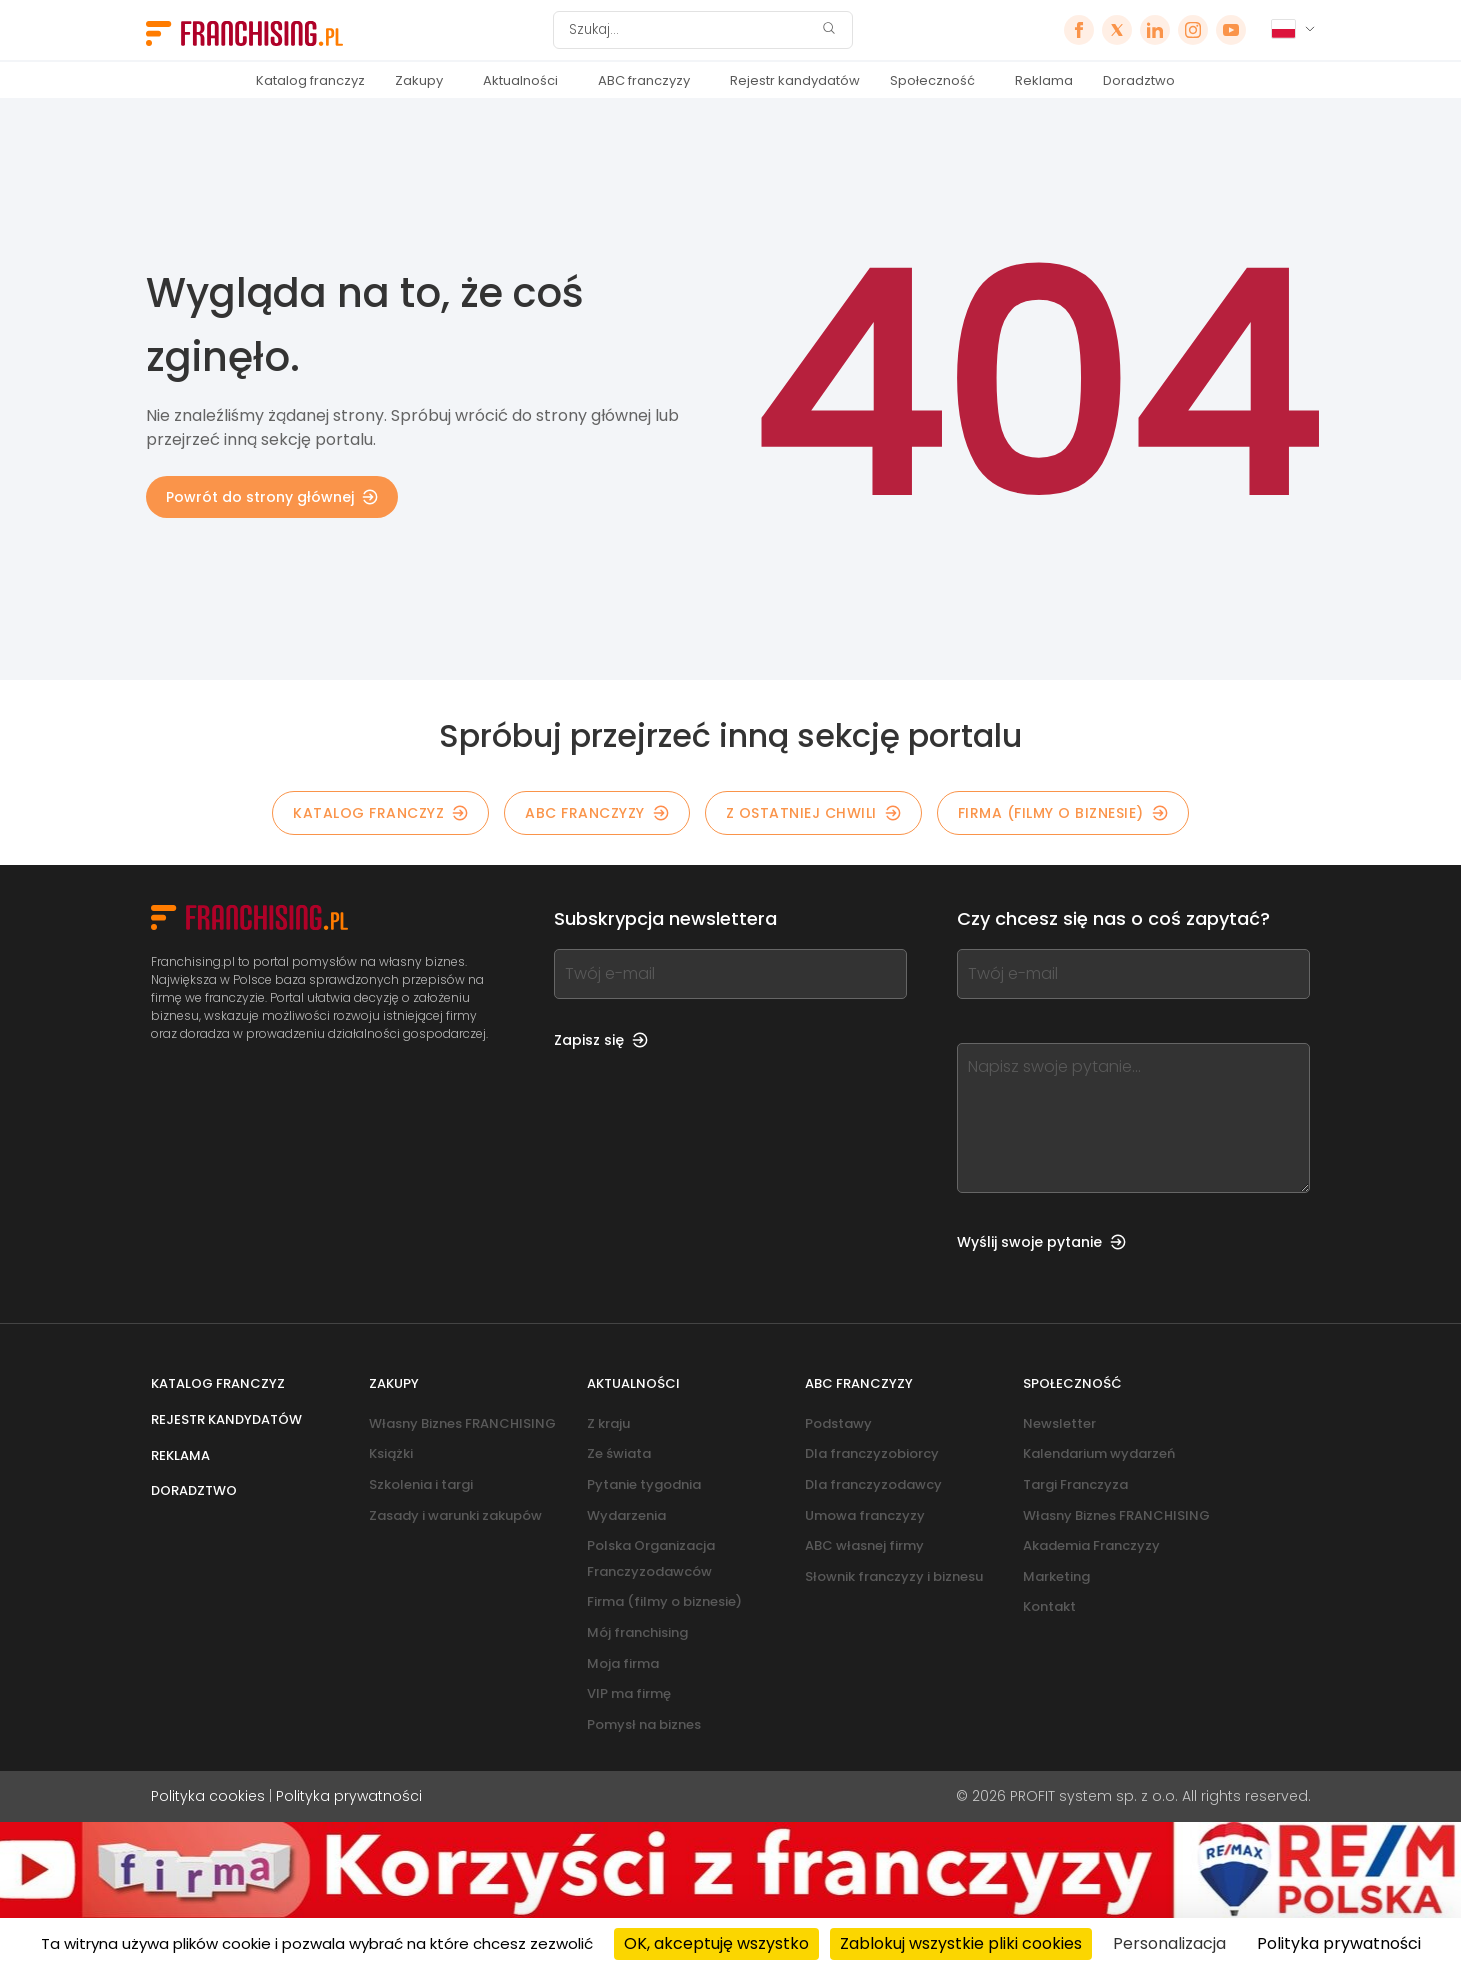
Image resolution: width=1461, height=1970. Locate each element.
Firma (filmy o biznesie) (1063, 813)
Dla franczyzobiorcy (872, 1453)
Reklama (1044, 80)
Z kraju (608, 1423)
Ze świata (619, 1453)
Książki (391, 1453)
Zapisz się (601, 1040)
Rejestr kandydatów (795, 80)
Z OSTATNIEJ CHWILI (813, 813)
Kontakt (1049, 1606)
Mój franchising (637, 1632)
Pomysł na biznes (644, 1724)
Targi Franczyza (1075, 1484)
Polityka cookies (208, 1796)
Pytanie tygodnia (644, 1484)
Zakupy (419, 80)
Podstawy (838, 1423)
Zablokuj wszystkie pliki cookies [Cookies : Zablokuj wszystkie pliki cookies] (961, 1943)
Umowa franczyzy (865, 1515)
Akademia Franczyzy (1091, 1545)
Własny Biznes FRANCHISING (462, 1423)
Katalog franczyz (310, 80)
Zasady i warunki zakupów (455, 1515)
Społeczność (932, 80)
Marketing (1056, 1576)
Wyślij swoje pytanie (1041, 1242)
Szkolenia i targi (421, 1484)
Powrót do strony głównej (272, 497)
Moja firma (623, 1663)
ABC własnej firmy (864, 1545)
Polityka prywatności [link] (1339, 1943)
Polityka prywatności (349, 1796)
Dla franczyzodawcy (873, 1484)
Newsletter (1059, 1423)
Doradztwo (1139, 80)
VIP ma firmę (629, 1693)
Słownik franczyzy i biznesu (894, 1576)
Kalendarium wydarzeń (1099, 1453)
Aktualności (520, 80)
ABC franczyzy (644, 80)
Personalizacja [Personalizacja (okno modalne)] (1169, 1943)
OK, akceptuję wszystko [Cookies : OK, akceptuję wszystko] (716, 1943)
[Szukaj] (690, 30)
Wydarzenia (626, 1515)
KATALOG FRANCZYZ (380, 813)
